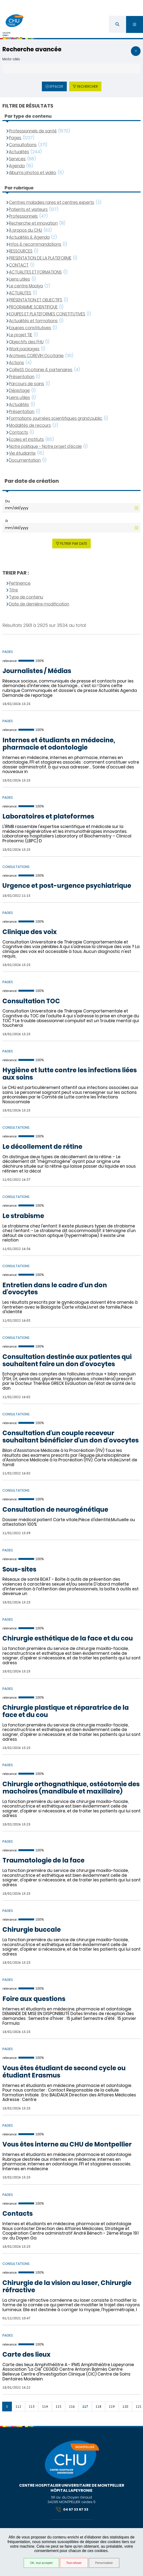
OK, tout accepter (41, 2563)
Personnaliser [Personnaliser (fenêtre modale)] (104, 2563)
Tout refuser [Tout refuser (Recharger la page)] (74, 2563)
